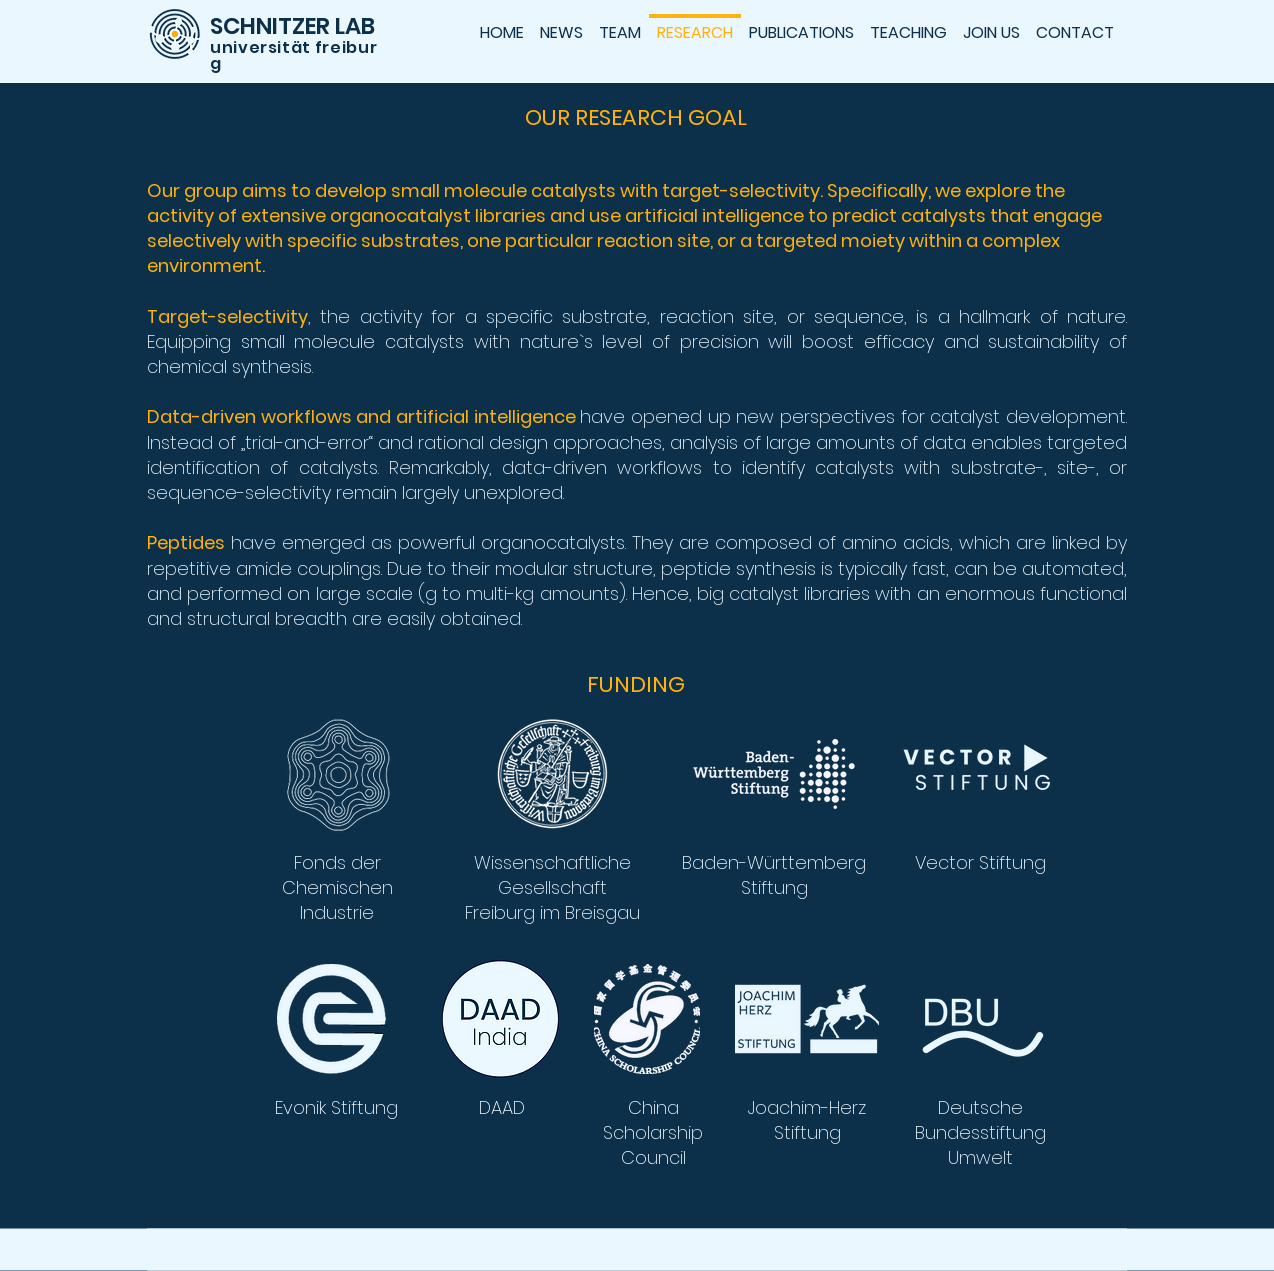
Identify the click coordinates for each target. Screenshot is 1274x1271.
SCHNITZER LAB (292, 26)
